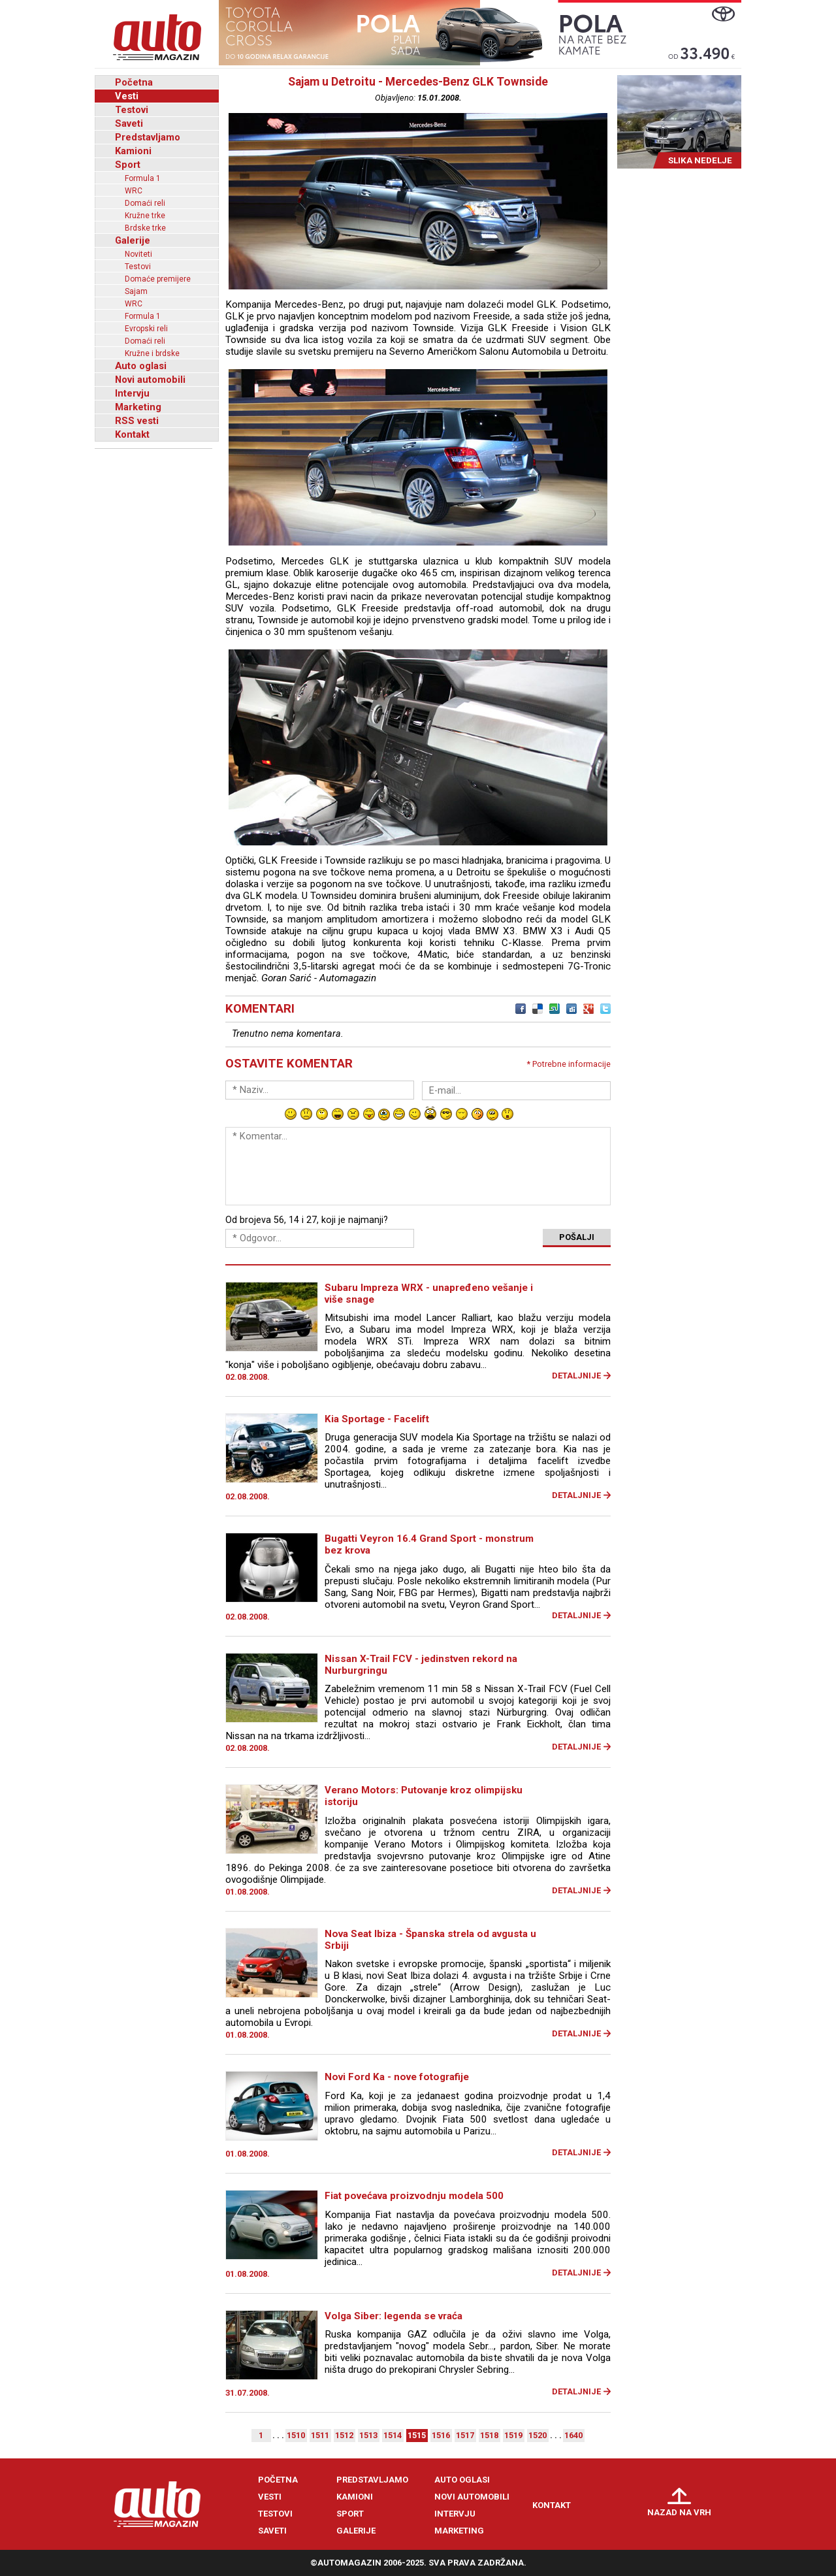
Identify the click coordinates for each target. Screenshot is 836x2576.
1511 (320, 2435)
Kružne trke (145, 215)
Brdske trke (145, 228)
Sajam (136, 291)
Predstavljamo (147, 137)
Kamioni (133, 151)
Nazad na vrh (679, 2512)
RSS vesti (137, 421)
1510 (296, 2435)
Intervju (132, 393)
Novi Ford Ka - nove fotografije (397, 2077)
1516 (441, 2435)
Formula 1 (143, 178)
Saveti (129, 123)
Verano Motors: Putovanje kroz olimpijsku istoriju (423, 1796)
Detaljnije (576, 1375)
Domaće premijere (158, 279)
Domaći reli (145, 203)
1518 (489, 2435)
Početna (134, 82)
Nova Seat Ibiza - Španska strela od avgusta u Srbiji (430, 1939)
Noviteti (138, 254)
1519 (513, 2435)
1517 (465, 2435)
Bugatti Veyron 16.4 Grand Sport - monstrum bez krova (429, 1544)
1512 (344, 2435)
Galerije (132, 240)
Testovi (131, 110)
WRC (133, 190)
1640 (573, 2435)
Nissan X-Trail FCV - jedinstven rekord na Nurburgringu (421, 1664)
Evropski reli (146, 328)
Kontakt (132, 434)
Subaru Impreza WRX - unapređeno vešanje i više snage (429, 1293)
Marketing (138, 407)
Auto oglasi (141, 366)
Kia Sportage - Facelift (377, 1419)
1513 (368, 2435)
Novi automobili (150, 379)
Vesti (126, 96)
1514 (392, 2435)
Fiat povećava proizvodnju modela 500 (414, 2196)
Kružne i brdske (152, 353)
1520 (537, 2435)
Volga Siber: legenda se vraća (393, 2316)
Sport (127, 165)
